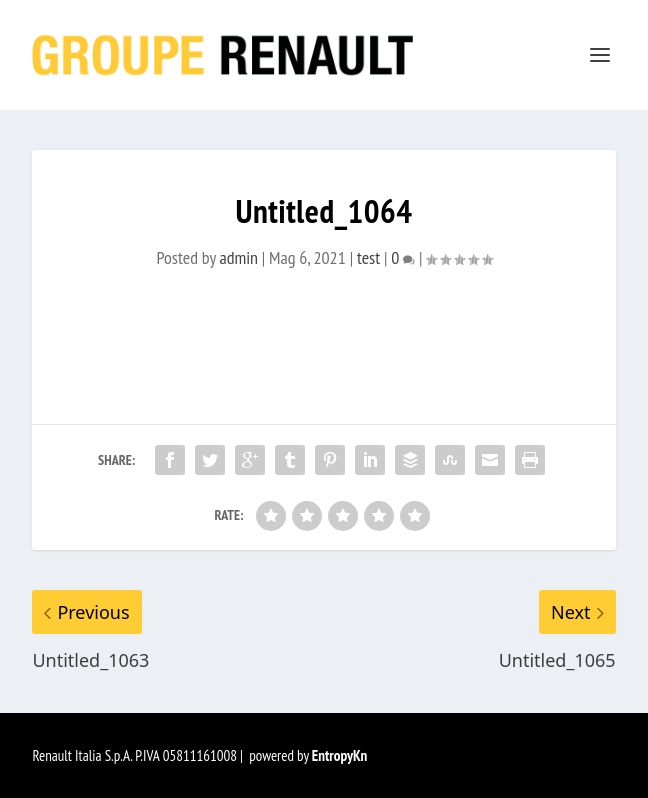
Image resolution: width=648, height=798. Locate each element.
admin (238, 257)
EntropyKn (340, 755)
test (368, 257)
